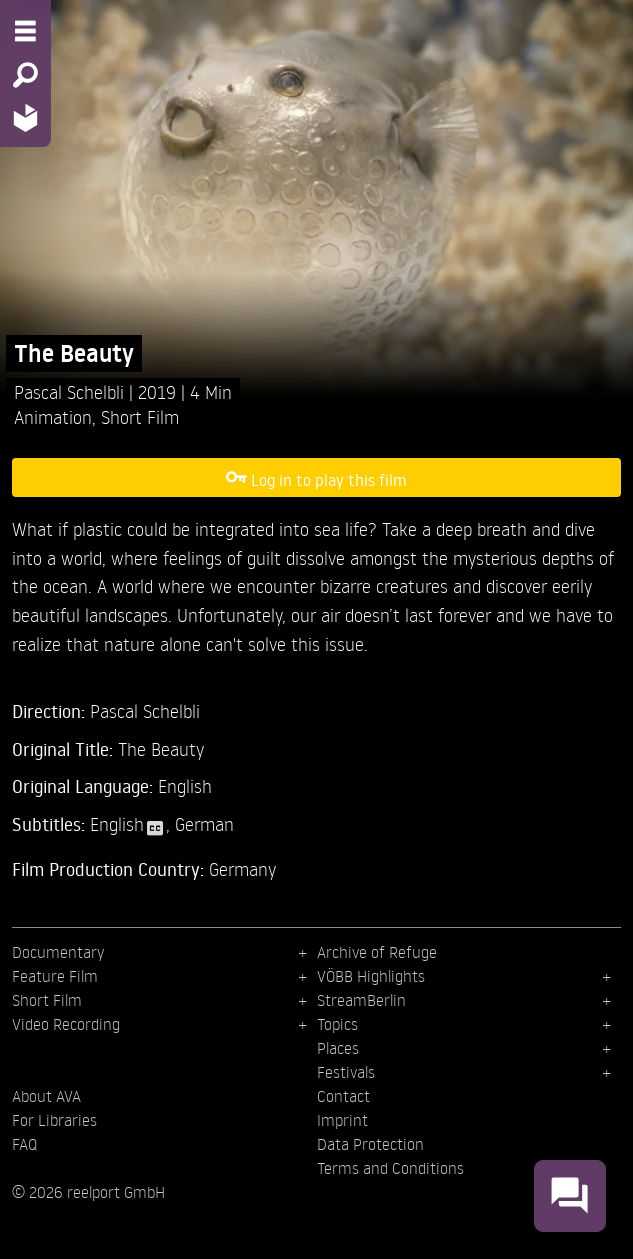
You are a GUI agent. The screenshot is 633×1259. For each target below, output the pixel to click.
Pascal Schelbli (71, 391)
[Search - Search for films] (25, 75)
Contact (343, 1096)
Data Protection (370, 1144)
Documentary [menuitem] (58, 952)
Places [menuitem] (338, 1048)
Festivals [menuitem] (346, 1072)
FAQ (24, 1144)
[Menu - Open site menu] (25, 31)
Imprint (342, 1120)
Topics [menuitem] (337, 1024)
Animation (53, 416)
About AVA (46, 1096)
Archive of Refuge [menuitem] (377, 952)
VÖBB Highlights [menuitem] (371, 976)
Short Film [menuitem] (47, 1000)
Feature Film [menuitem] (55, 976)
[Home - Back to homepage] (25, 117)
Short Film (140, 416)
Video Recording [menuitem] (66, 1024)
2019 (159, 391)
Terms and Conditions (390, 1168)
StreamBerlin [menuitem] (361, 1000)
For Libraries (54, 1120)
